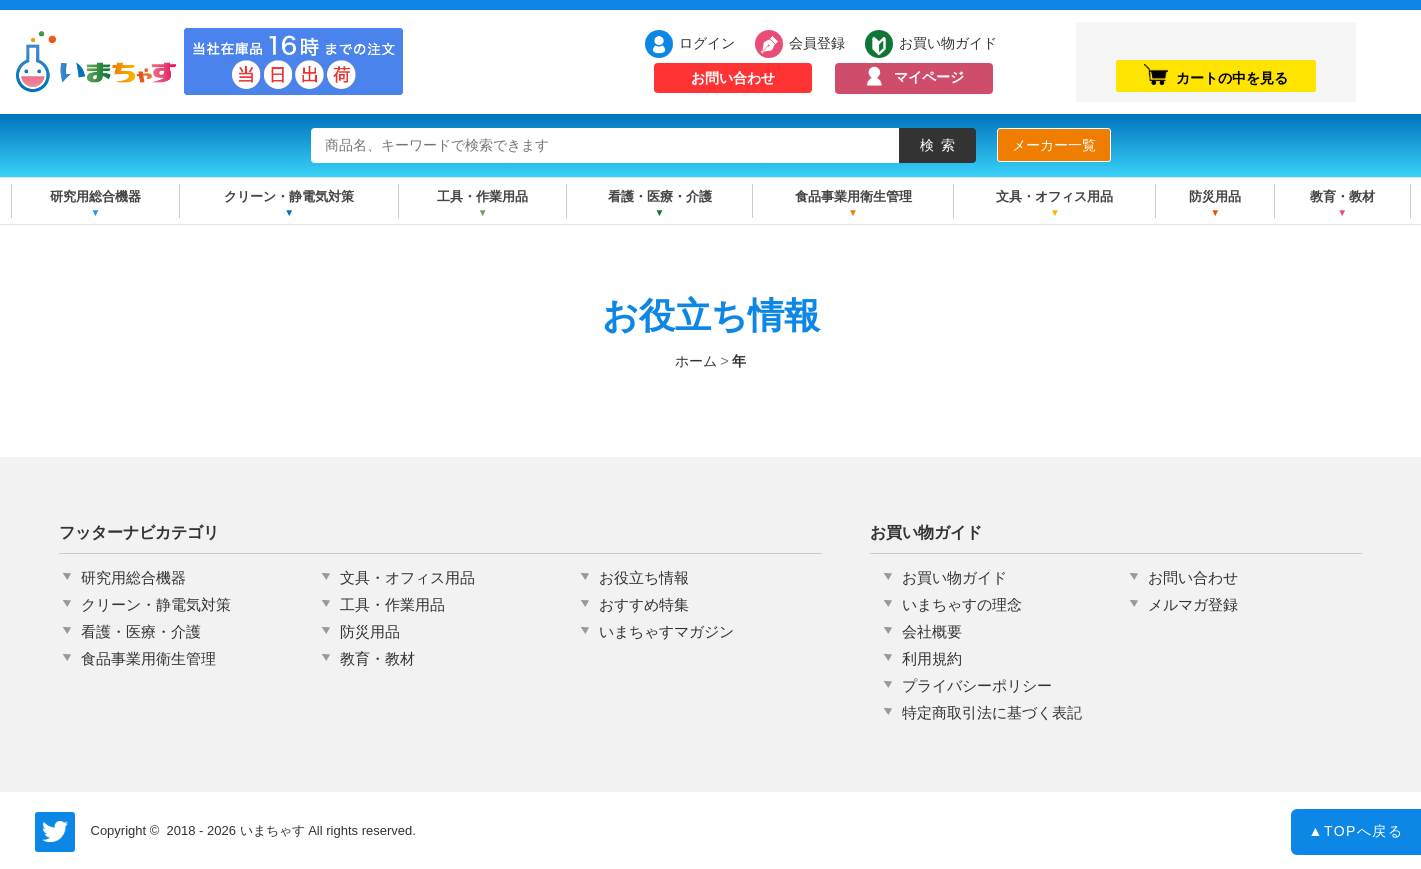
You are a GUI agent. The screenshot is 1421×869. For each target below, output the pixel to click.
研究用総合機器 (95, 196)
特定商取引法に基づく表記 (992, 712)
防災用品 (1215, 196)
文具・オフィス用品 (1054, 196)
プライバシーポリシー (977, 685)
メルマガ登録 (1193, 604)
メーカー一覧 (1054, 145)
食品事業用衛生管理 (853, 196)
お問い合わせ (733, 78)
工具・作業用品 (482, 196)
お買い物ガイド (948, 43)
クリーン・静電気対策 (289, 196)
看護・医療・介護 (660, 196)
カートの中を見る (1216, 75)
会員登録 (817, 43)
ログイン (707, 43)
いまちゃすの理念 (962, 604)
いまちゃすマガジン (666, 631)
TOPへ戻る (1356, 836)
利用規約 (932, 658)
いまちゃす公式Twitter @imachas (55, 832)
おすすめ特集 (644, 604)
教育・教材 (1342, 196)
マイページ (929, 77)
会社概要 (932, 631)
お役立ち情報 (644, 577)
